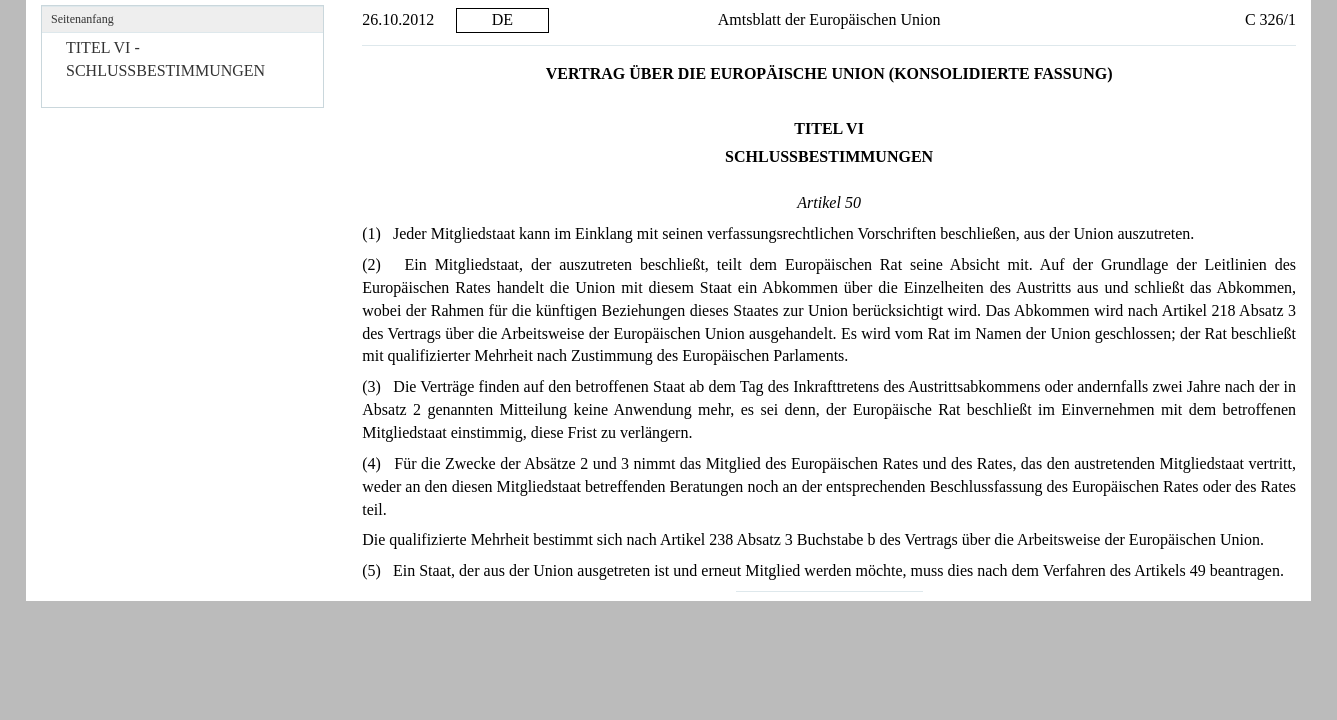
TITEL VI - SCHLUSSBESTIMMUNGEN (165, 59)
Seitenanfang (82, 19)
